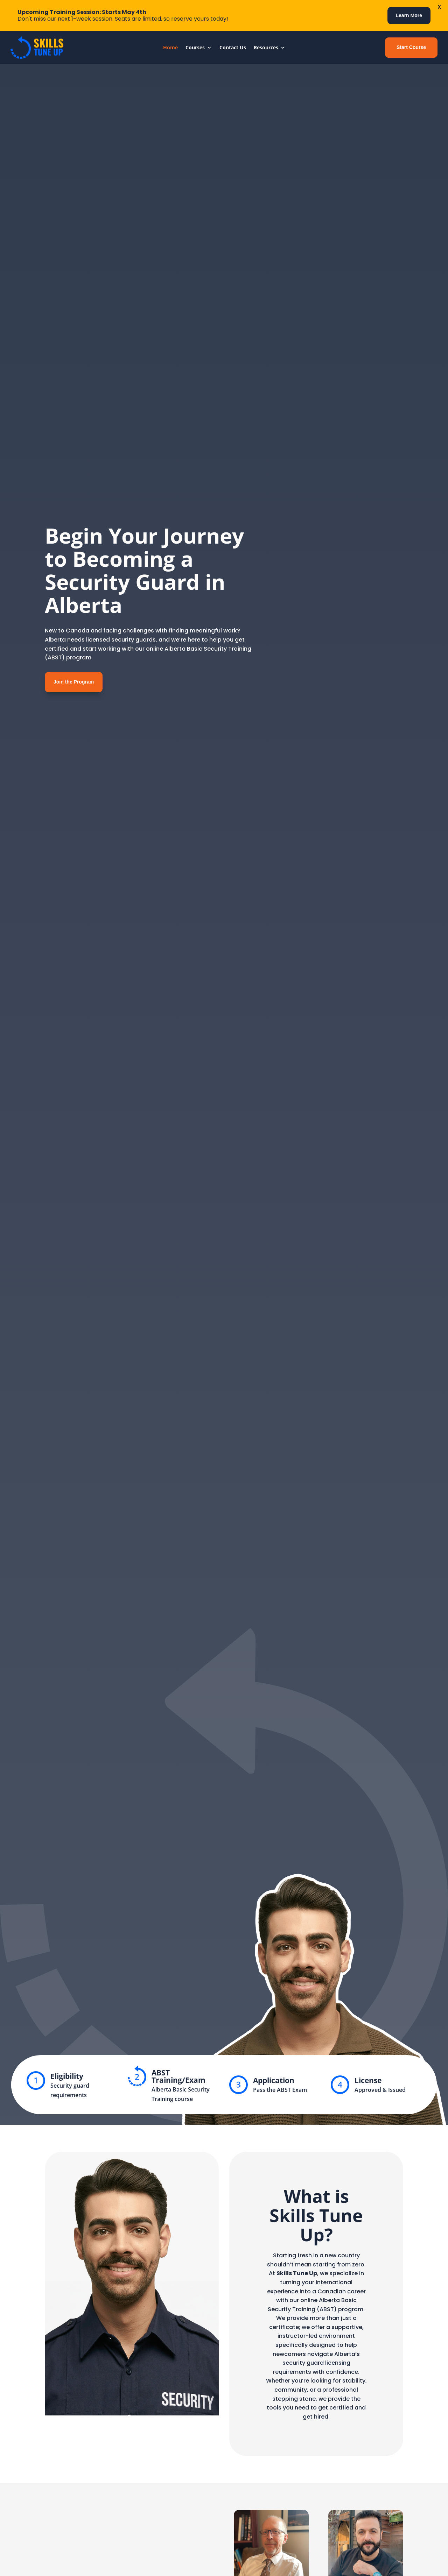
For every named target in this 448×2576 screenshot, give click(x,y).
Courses (195, 48)
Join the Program (74, 682)
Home (170, 48)
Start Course (411, 47)
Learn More (409, 15)
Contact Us (232, 48)
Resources (266, 48)
